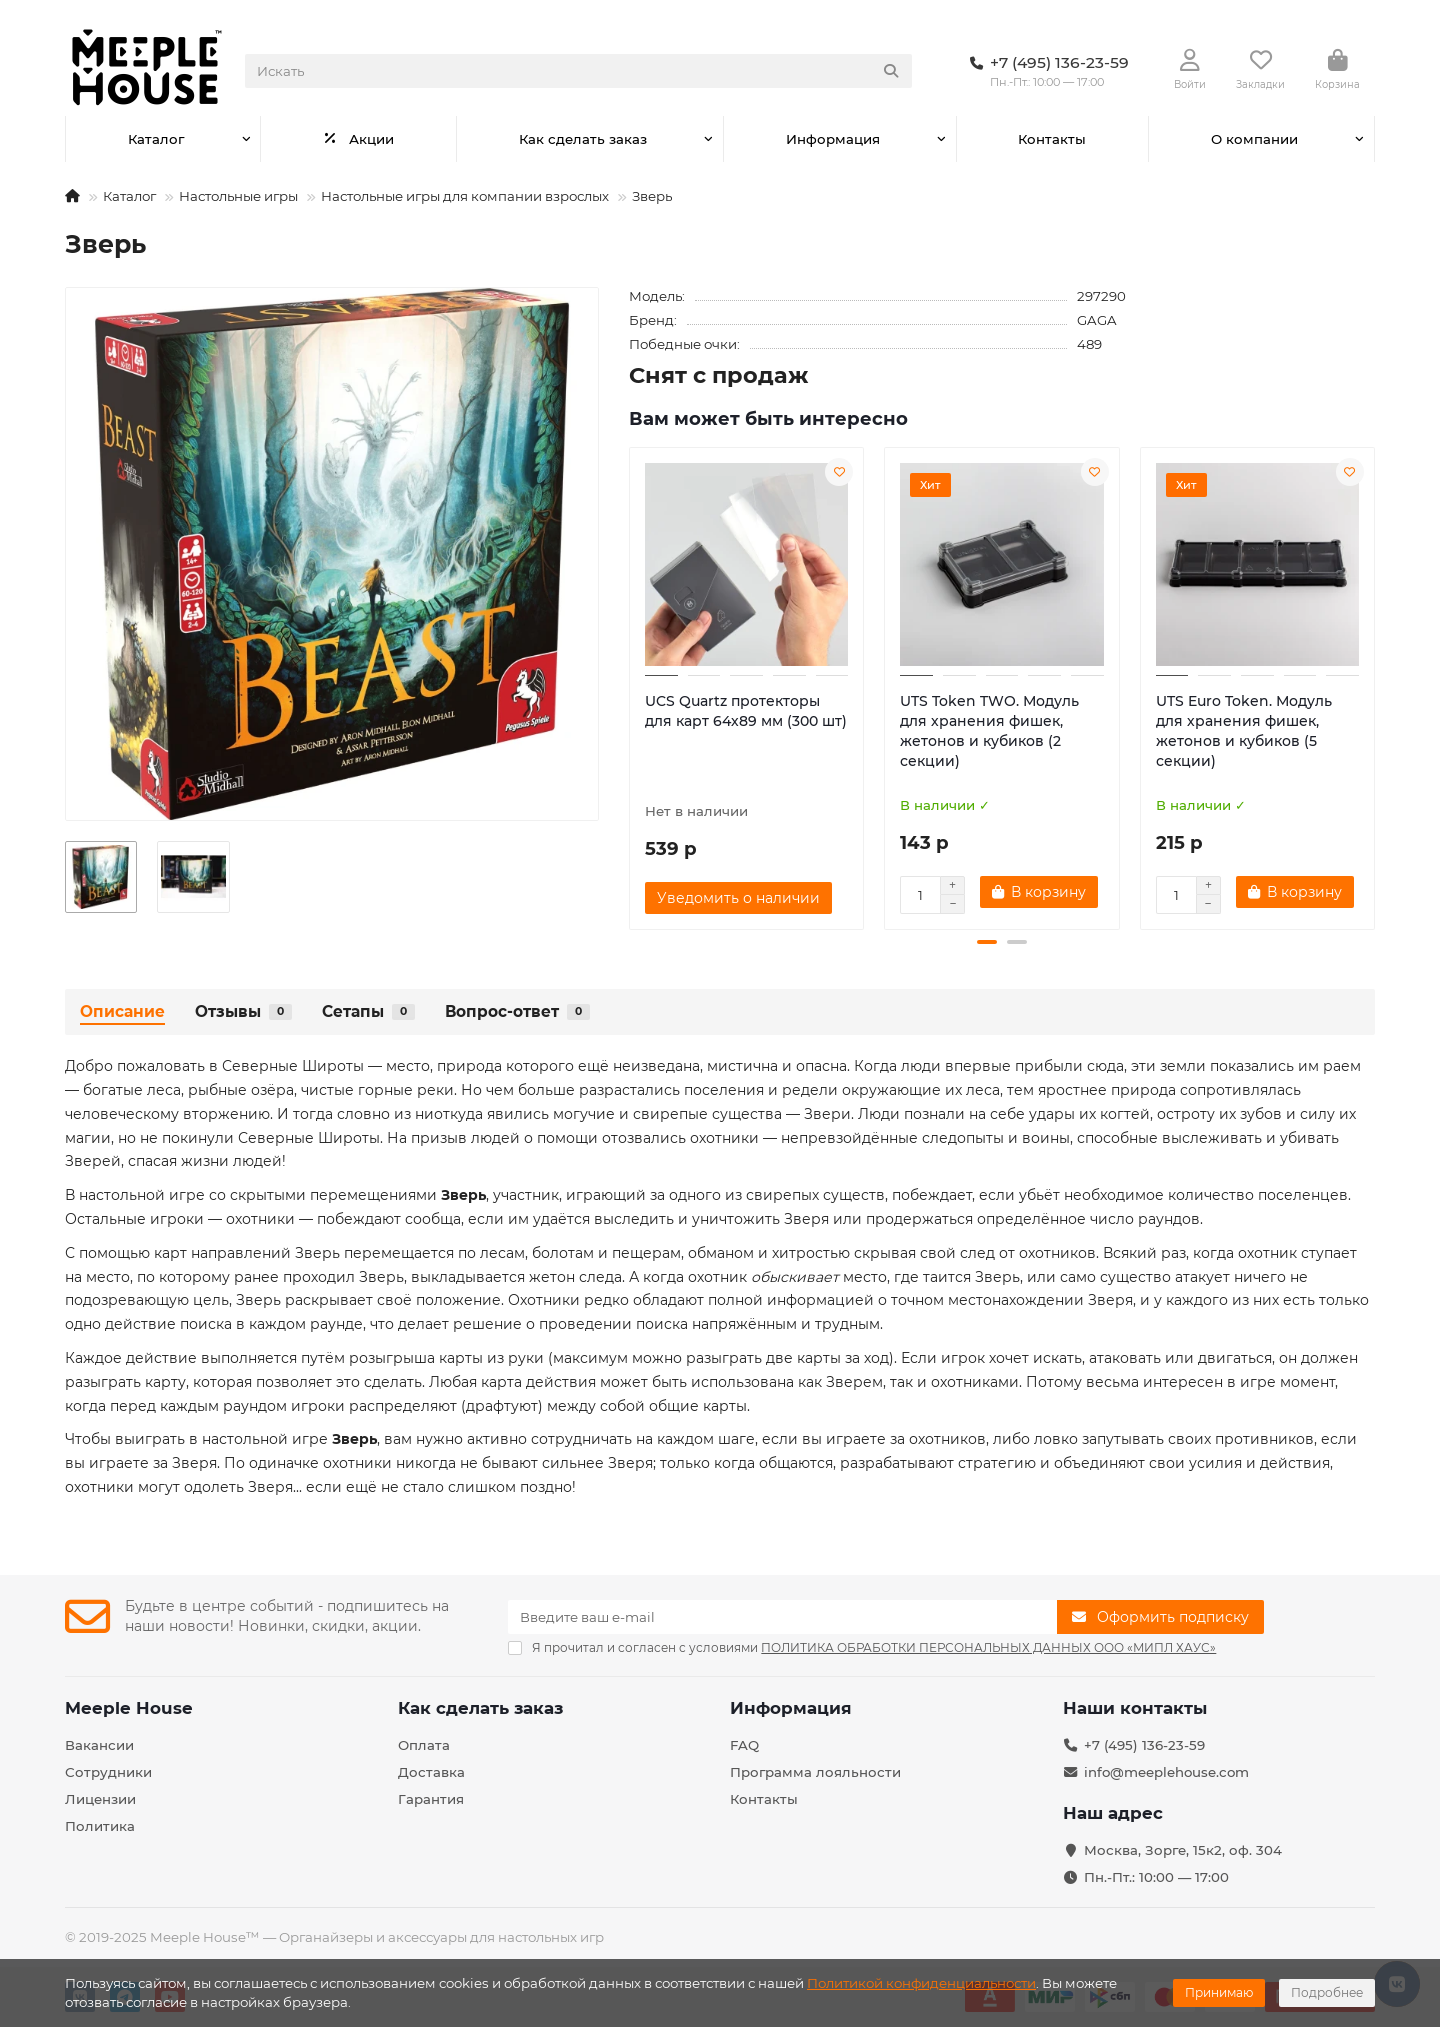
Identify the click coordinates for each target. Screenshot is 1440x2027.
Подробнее (1327, 1992)
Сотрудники (108, 1772)
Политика (100, 1826)
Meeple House (129, 1708)
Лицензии (100, 1799)
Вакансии (99, 1745)
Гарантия (431, 1799)
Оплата (424, 1745)
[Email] (782, 1617)
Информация (833, 139)
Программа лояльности (815, 1772)
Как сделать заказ (583, 139)
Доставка (431, 1772)
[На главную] (72, 196)
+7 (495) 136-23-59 (1144, 1745)
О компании (1254, 139)
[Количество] (920, 895)
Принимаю (1219, 1992)
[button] (987, 942)
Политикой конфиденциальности (921, 1983)
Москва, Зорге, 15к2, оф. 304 (1183, 1850)
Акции (358, 139)
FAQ (744, 1745)
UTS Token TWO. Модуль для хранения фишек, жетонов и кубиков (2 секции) (989, 731)
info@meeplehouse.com (1166, 1772)
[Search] (578, 71)
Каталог (156, 139)
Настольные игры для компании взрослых (465, 196)
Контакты (1052, 139)
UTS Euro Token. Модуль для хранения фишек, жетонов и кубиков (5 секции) (1244, 731)
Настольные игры (238, 196)
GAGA (1097, 320)
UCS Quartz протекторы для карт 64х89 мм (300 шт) (746, 711)
